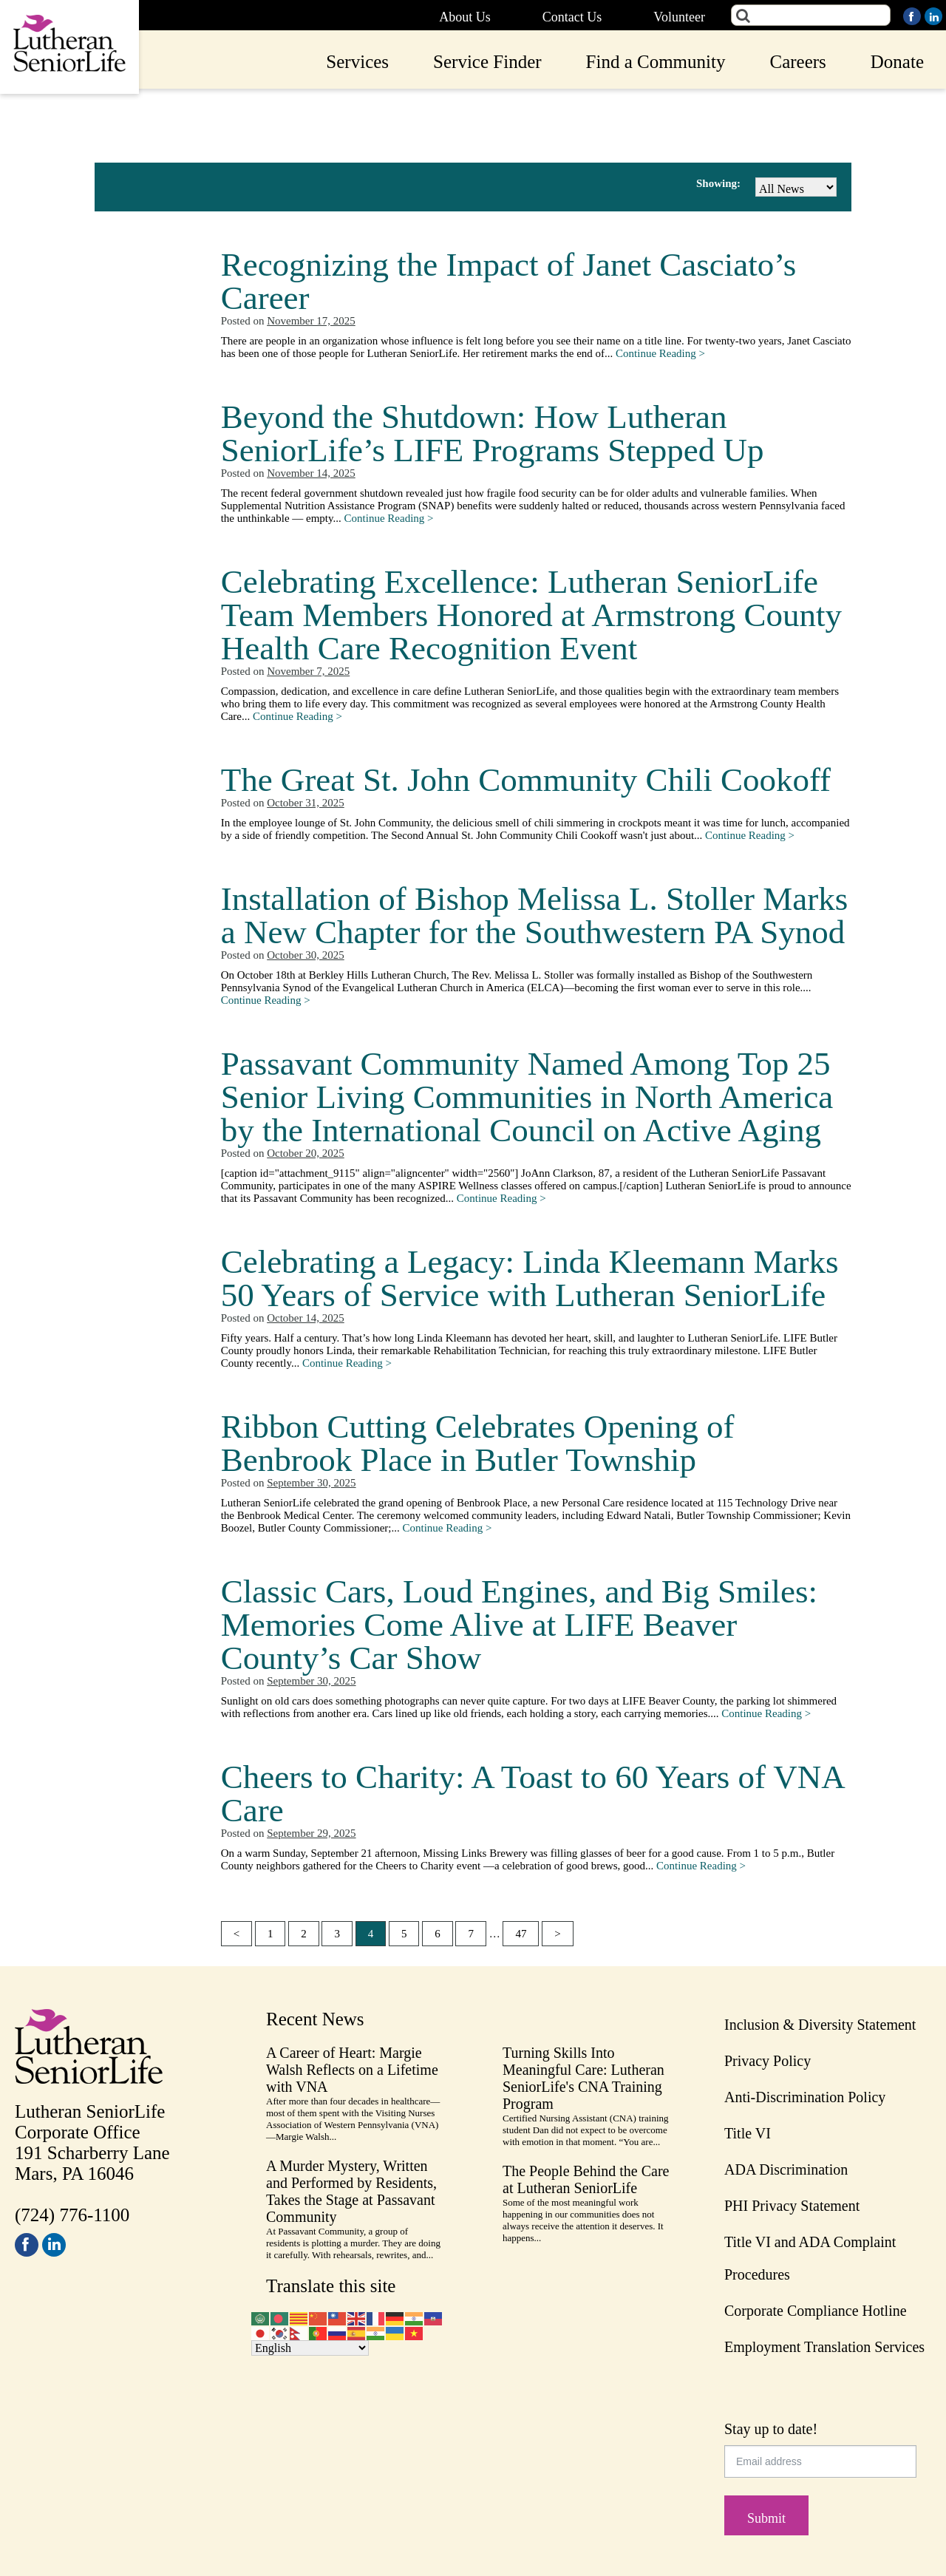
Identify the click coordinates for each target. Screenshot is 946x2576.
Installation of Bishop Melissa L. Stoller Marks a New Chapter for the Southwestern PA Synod (534, 915)
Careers (797, 62)
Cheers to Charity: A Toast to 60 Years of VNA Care (532, 1793)
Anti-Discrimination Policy (804, 2097)
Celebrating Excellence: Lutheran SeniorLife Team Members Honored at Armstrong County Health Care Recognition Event (531, 615)
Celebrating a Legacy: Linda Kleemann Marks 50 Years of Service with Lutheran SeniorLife (530, 1278)
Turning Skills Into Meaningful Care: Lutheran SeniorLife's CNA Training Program (583, 2078)
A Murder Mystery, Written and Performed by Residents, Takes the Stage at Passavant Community (351, 2191)
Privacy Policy (767, 2061)
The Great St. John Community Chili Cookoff (526, 779)
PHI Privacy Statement (792, 2206)
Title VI (747, 2133)
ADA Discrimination (786, 2169)
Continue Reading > (660, 353)
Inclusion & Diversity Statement (820, 2024)
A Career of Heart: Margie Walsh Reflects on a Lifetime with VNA (352, 2070)
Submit (766, 2518)
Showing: (718, 183)
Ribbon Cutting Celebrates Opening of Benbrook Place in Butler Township (478, 1443)
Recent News (315, 2019)
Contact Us (572, 17)
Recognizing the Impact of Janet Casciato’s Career (509, 281)
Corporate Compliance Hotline (815, 2311)
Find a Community (656, 62)
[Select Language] (310, 2348)
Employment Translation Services (824, 2347)
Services (357, 62)
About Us (465, 17)
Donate (897, 62)
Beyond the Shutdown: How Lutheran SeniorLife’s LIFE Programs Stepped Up (492, 433)
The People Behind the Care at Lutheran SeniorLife (586, 2179)
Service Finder (487, 62)
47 (520, 1934)
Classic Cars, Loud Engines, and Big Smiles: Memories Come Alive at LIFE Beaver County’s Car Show (519, 1624)
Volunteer (679, 17)
